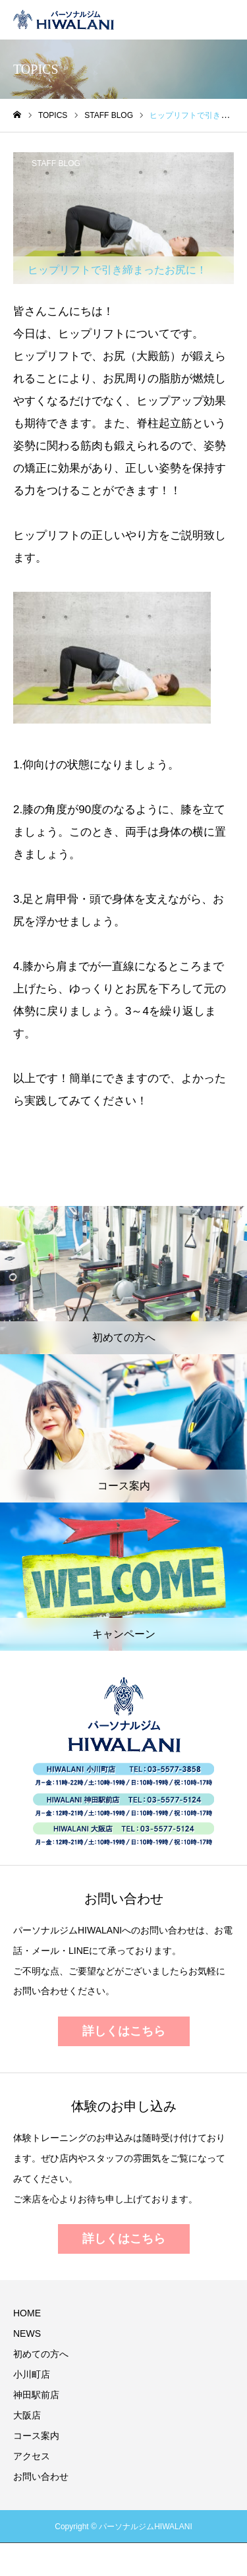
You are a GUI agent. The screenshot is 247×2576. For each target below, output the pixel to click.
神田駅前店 (36, 2395)
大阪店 (27, 2415)
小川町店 (31, 2374)
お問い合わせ (41, 2476)
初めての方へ (41, 2354)
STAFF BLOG (56, 163)
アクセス (31, 2456)
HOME (27, 2313)
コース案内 (36, 2435)
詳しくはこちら (123, 2031)
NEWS (27, 2333)
